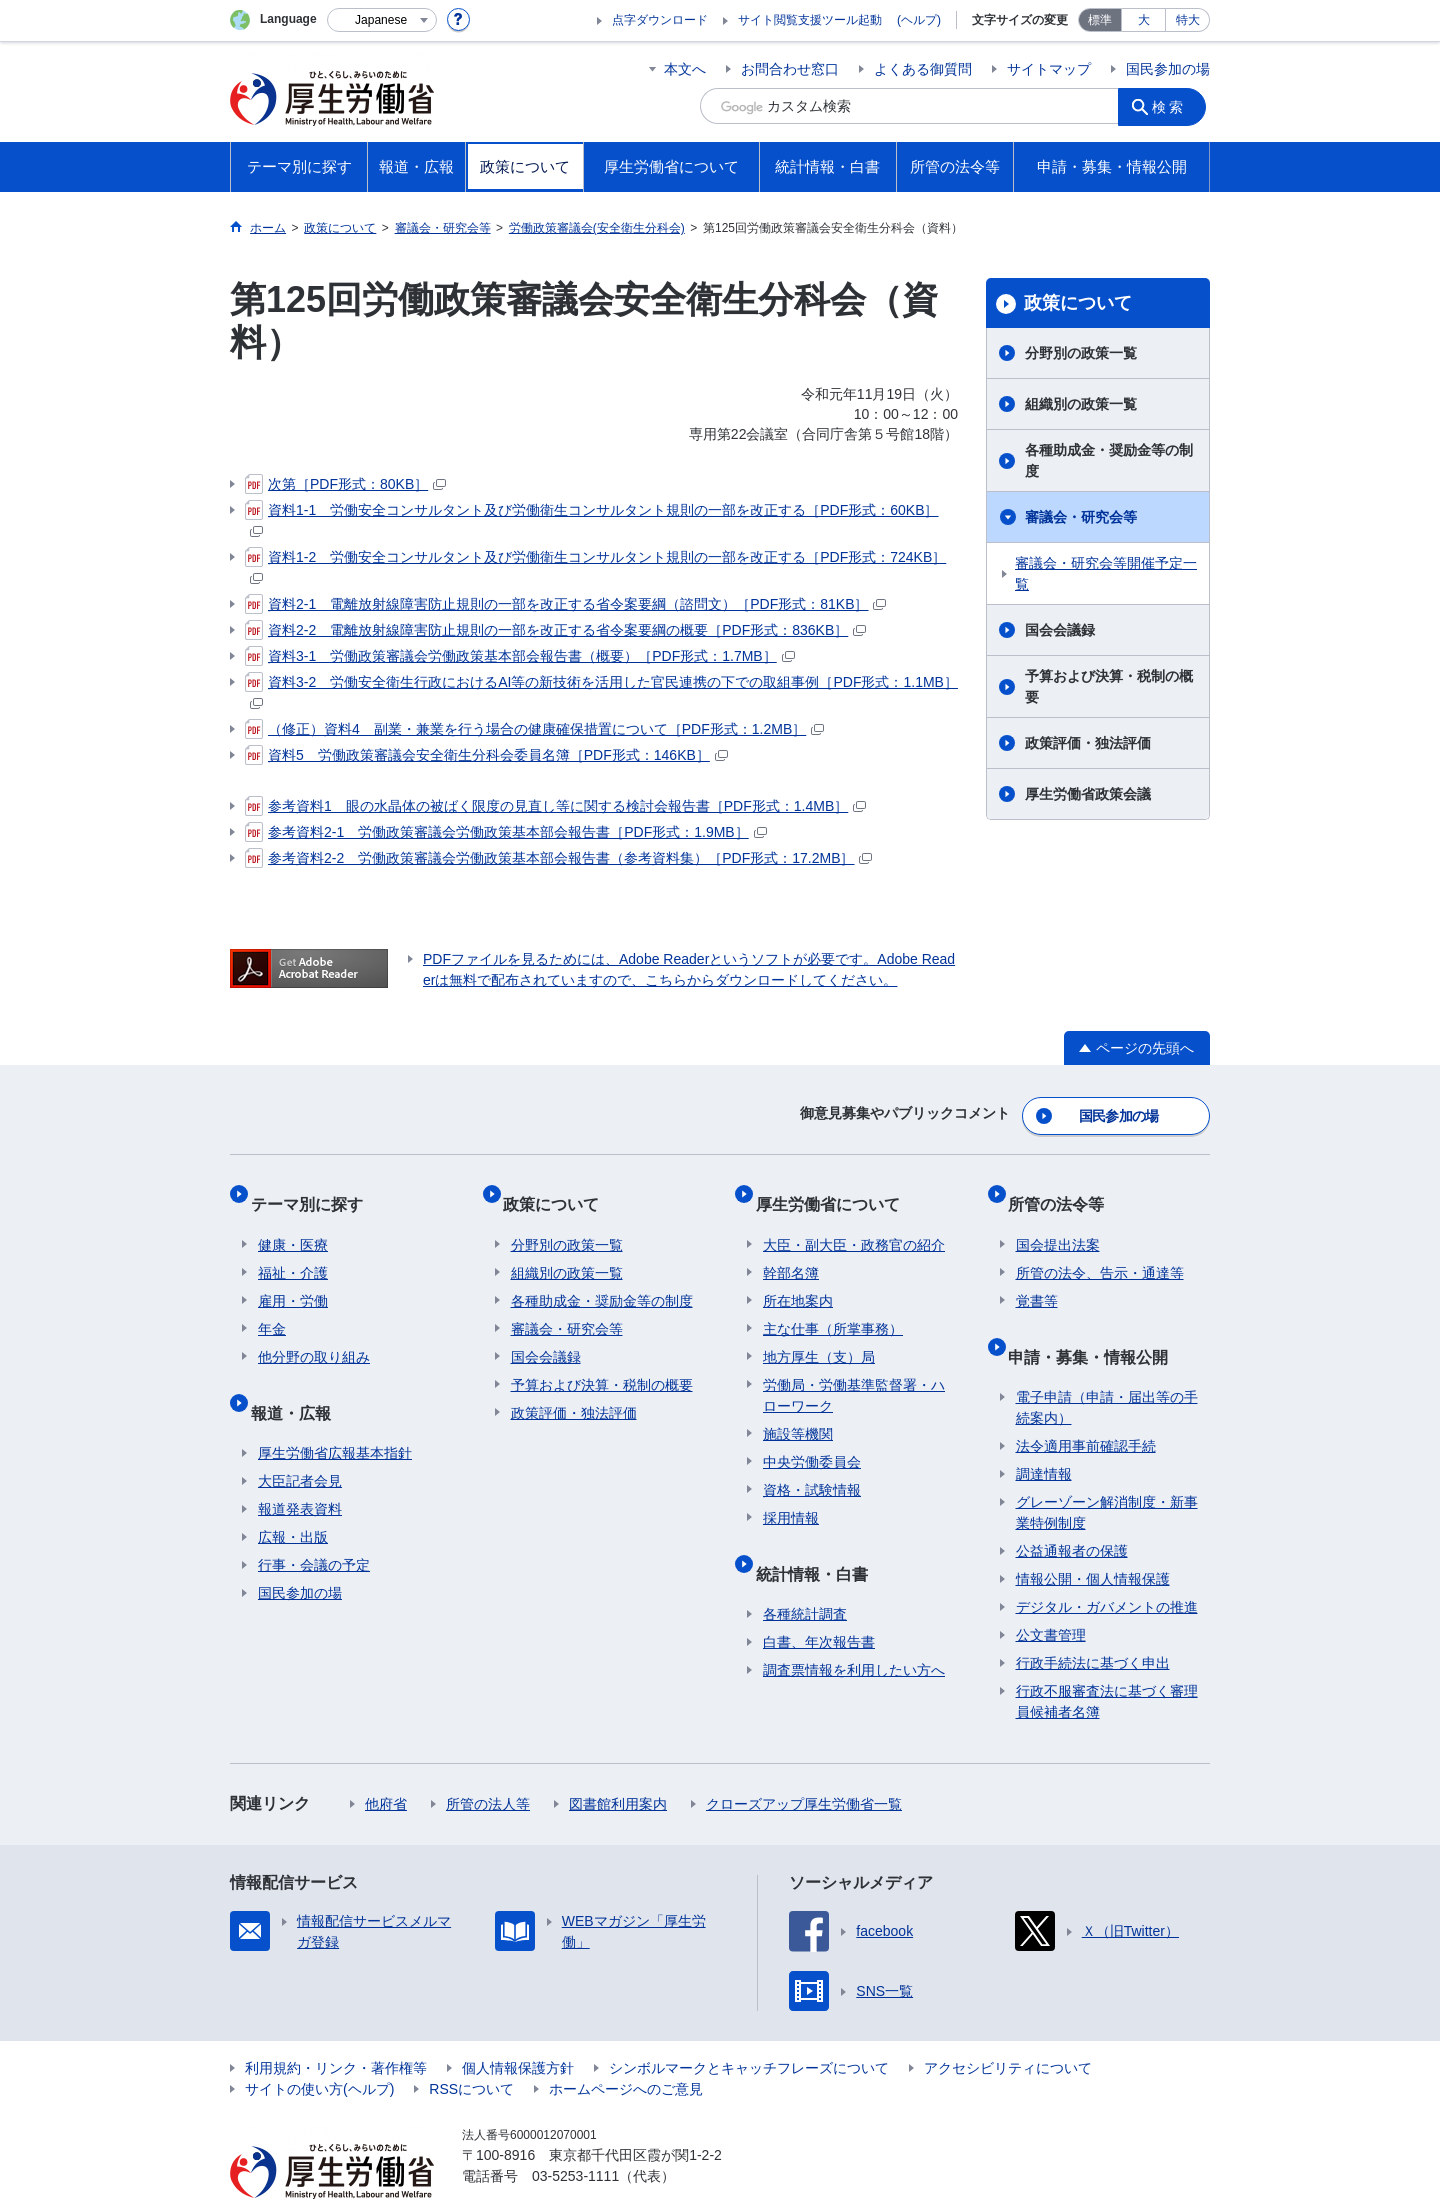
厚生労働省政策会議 (1088, 794)
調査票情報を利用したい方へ (854, 1631)
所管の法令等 (1064, 1188)
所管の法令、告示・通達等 (1100, 1250)
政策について (1078, 303)
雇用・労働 (293, 1278)
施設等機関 (798, 1411)
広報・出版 (293, 1498)
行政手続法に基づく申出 (1093, 1624)
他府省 (386, 1765)
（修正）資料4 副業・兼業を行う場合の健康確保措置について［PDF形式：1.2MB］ (534, 729)
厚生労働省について (835, 1188)
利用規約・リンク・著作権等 (336, 2029)
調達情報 (1044, 1435)
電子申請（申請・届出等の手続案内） (1107, 1368)
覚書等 (1037, 1278)
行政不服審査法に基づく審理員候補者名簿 (1107, 1662)
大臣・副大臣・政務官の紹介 (854, 1222)
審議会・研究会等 (1081, 517)
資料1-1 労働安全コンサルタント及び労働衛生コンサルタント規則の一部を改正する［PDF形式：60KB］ (591, 518)
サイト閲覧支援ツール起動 (810, 20)
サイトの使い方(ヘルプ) (319, 2050)
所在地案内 (798, 1278)
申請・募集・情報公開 (1096, 1324)
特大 (1188, 20)
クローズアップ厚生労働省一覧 (804, 1765)
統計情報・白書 (819, 1541)
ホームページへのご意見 (626, 2050)
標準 (1100, 20)
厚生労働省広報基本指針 (335, 1414)
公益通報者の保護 (1072, 1512)
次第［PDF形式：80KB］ (345, 484)
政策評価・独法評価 (1088, 743)
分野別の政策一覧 (1081, 353)
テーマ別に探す (314, 1188)
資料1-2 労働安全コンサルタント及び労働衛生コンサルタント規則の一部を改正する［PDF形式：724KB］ (595, 565)
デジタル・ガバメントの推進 (1107, 1568)
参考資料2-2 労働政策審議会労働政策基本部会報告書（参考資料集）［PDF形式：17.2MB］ (558, 858)
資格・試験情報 (812, 1467)
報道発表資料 (300, 1470)
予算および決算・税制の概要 (1109, 686)
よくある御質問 (923, 69)
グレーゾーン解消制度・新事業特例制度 (1107, 1473)
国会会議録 (1060, 630)
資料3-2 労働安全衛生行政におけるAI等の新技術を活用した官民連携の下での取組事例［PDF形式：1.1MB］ (601, 690)
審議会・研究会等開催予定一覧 (1106, 573)
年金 (272, 1306)
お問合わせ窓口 (790, 69)
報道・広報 (298, 1380)
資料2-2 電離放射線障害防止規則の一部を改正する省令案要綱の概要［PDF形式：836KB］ (555, 630)
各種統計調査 (805, 1575)
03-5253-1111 (575, 2137)
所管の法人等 (488, 1765)
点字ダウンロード (660, 20)
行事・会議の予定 (314, 1526)
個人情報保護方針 (518, 2029)
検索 (1174, 106)
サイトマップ (1049, 69)
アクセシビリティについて (1008, 2029)
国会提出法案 (1058, 1222)
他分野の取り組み (314, 1334)
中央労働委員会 (812, 1439)
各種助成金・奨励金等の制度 (1109, 460)
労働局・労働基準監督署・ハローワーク (854, 1372)
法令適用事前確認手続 (1086, 1407)
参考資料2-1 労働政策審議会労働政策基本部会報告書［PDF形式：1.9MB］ (506, 832)
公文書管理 (1051, 1596)
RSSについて (471, 2050)
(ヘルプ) (919, 20)
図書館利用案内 (618, 1765)
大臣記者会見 (300, 1442)
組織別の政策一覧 (1081, 404)
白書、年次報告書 (819, 1603)
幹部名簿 (791, 1250)
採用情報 (791, 1495)
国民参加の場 (1168, 69)
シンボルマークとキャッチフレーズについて (749, 2029)
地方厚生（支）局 (819, 1334)
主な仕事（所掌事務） (833, 1306)
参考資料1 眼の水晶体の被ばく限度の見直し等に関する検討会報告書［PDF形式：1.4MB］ (555, 806)
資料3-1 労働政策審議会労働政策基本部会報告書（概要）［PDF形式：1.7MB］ (520, 656)
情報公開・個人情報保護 (1093, 1540)
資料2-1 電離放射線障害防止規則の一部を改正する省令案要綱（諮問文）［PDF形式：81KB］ (565, 604)
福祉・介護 (293, 1250)
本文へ (685, 69)
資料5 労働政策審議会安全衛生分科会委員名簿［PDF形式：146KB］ (486, 755)
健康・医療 (293, 1222)
